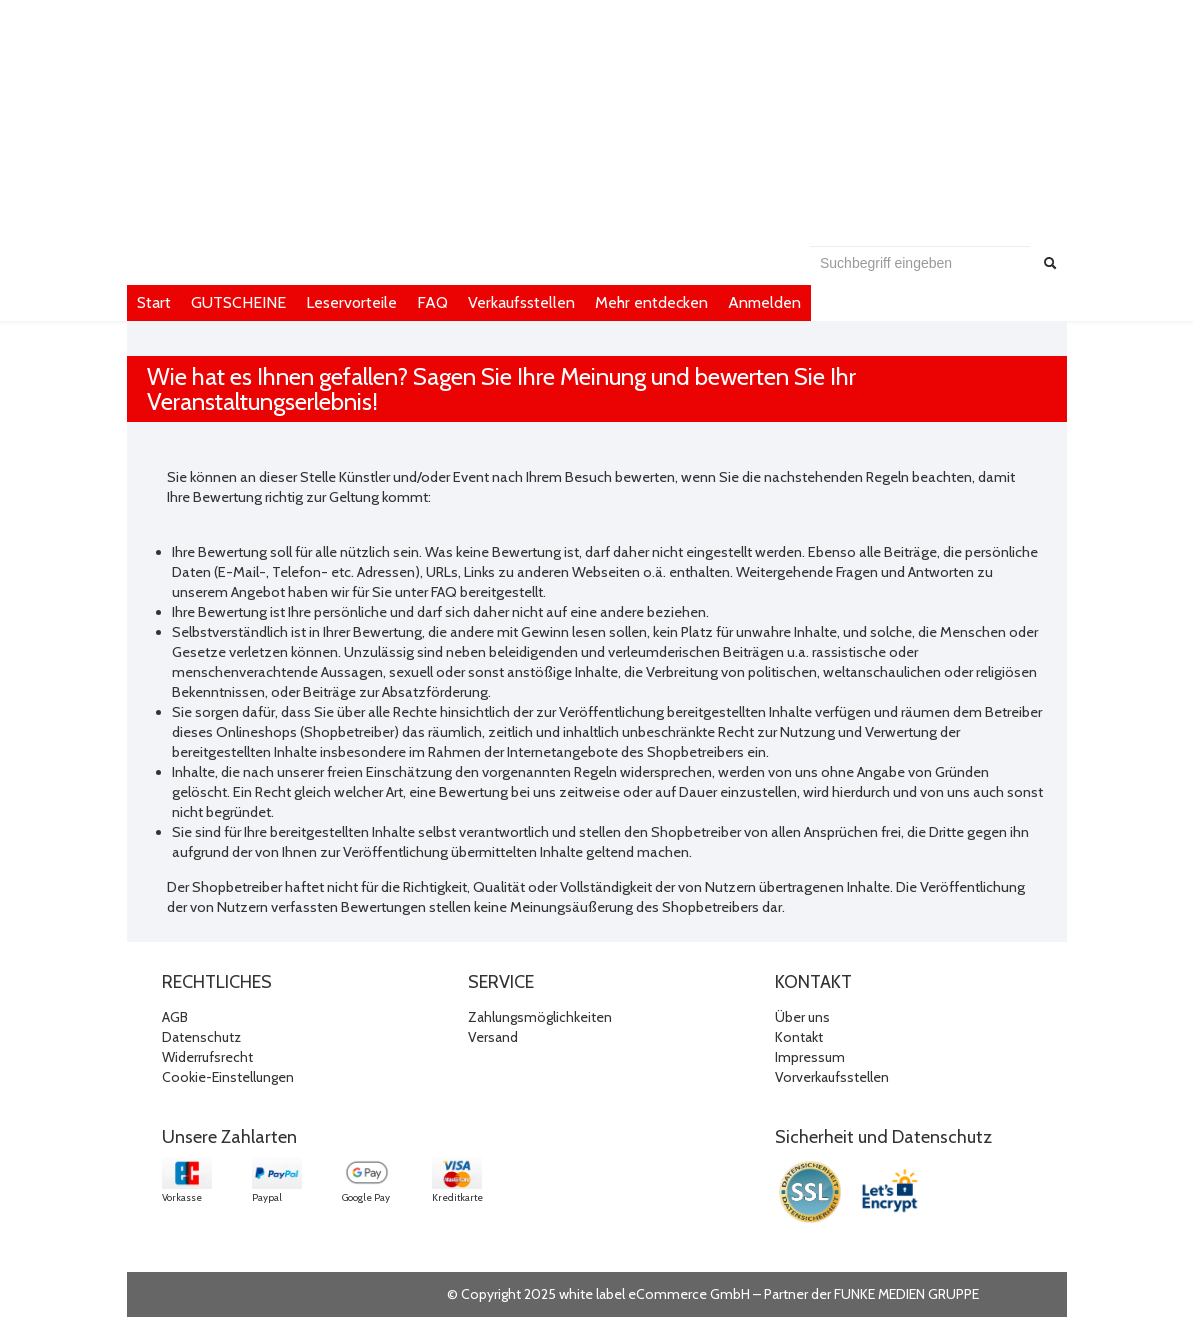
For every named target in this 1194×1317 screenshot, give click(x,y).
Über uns (802, 1017)
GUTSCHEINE (238, 302)
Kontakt (799, 1037)
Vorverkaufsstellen (832, 1077)
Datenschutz (201, 1037)
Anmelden (764, 302)
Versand (493, 1037)
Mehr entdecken (651, 302)
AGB (175, 1017)
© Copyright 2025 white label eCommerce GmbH (598, 1294)
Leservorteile (351, 302)
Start (154, 302)
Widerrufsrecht (207, 1057)
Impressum (810, 1057)
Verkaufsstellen (521, 302)
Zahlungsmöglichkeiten (540, 1017)
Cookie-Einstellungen (228, 1077)
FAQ (432, 302)
